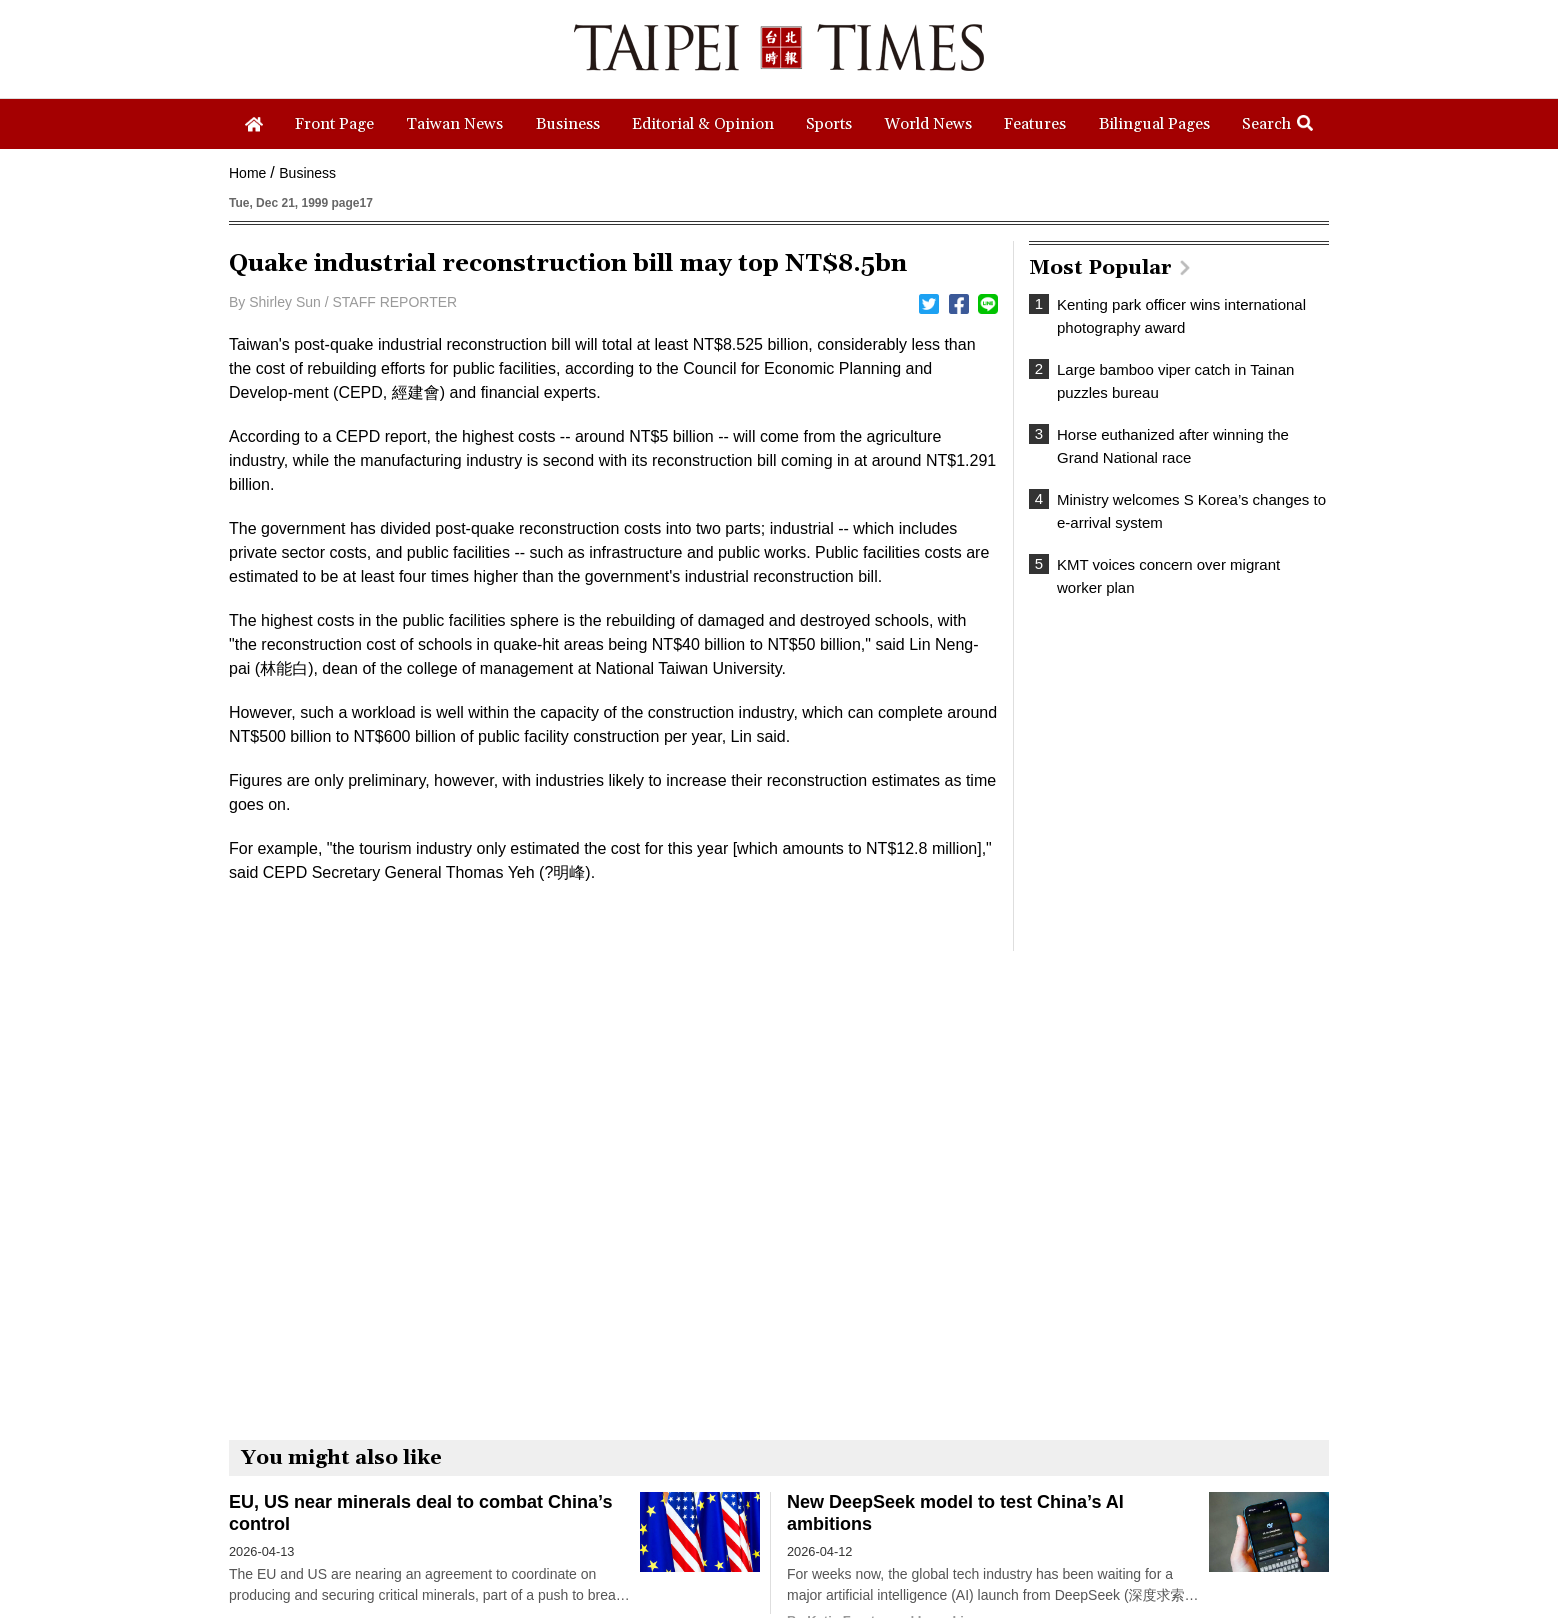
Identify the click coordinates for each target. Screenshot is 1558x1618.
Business (307, 173)
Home (247, 173)
